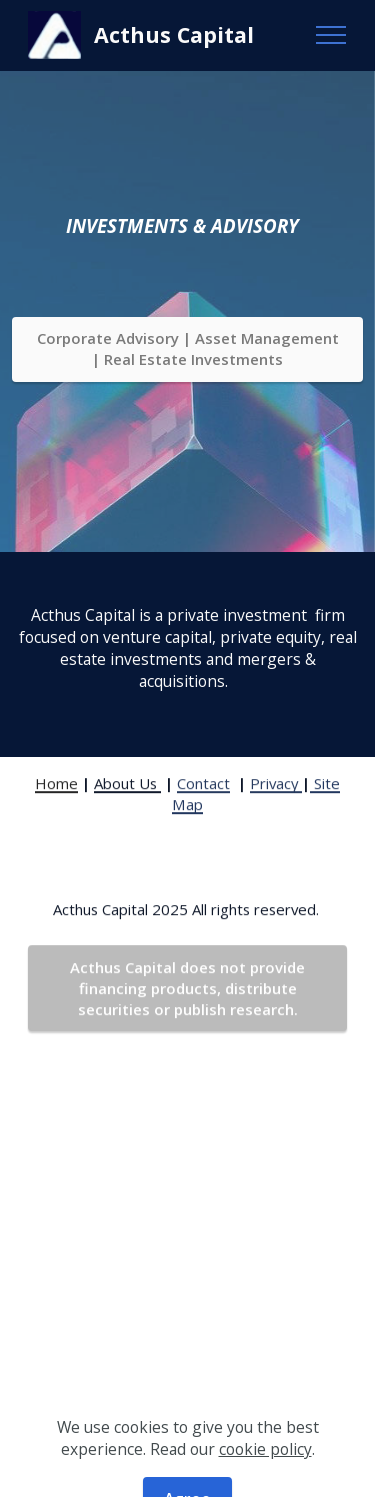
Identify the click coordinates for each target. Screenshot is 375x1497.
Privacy (276, 807)
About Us (127, 807)
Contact (203, 807)
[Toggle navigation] (331, 35)
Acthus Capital (174, 34)
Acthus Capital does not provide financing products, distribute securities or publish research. (187, 1012)
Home (56, 807)
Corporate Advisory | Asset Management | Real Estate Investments (188, 348)
